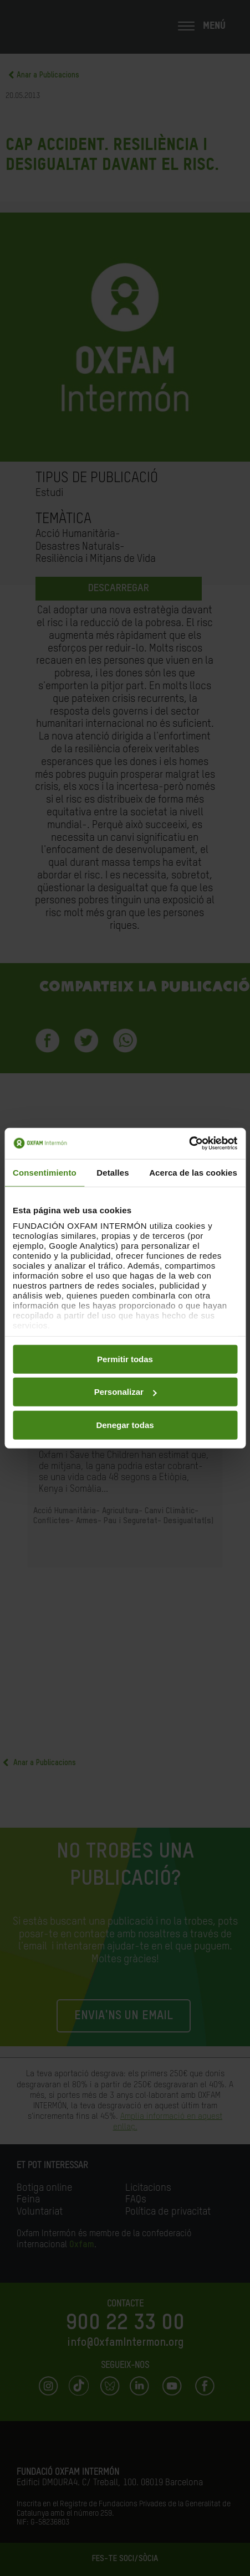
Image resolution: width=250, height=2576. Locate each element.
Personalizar (125, 1391)
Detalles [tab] (112, 1172)
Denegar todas (125, 1424)
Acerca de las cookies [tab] (193, 1172)
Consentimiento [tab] (44, 1172)
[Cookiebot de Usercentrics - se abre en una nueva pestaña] (188, 1143)
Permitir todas (125, 1358)
